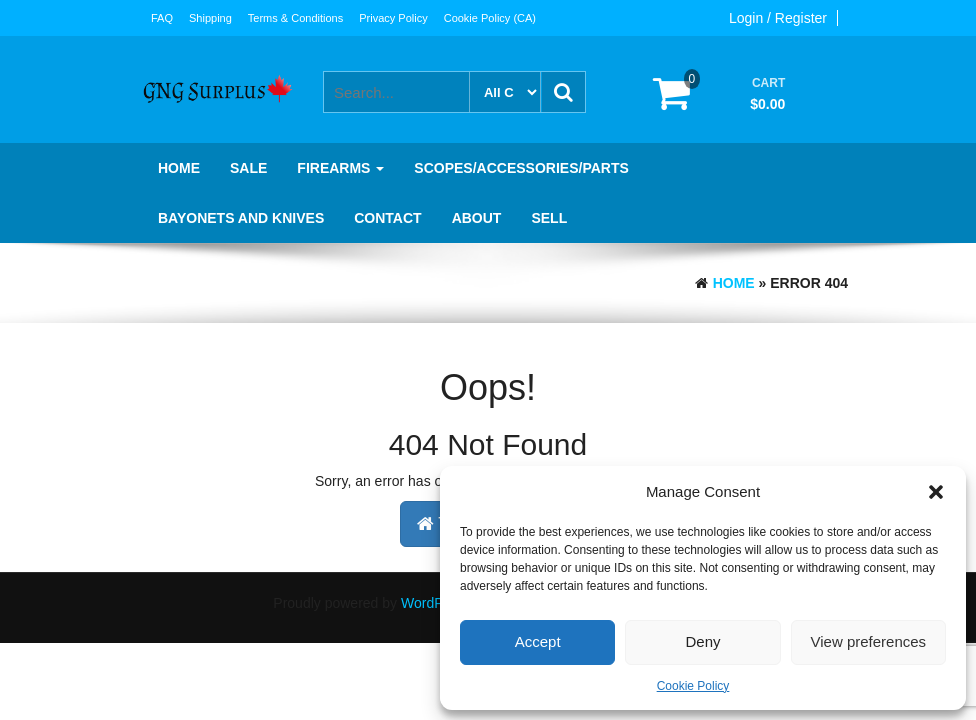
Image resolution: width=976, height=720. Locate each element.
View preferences (869, 641)
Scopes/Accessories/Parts (521, 168)
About (477, 218)
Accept (538, 641)
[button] (936, 492)
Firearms (340, 168)
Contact (387, 218)
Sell (549, 218)
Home (179, 168)
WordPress (435, 603)
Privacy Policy (393, 18)
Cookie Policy (693, 686)
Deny (702, 641)
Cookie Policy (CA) (490, 18)
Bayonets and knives (241, 218)
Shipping (210, 18)
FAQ (162, 18)
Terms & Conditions (295, 18)
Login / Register (778, 18)
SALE (248, 168)
